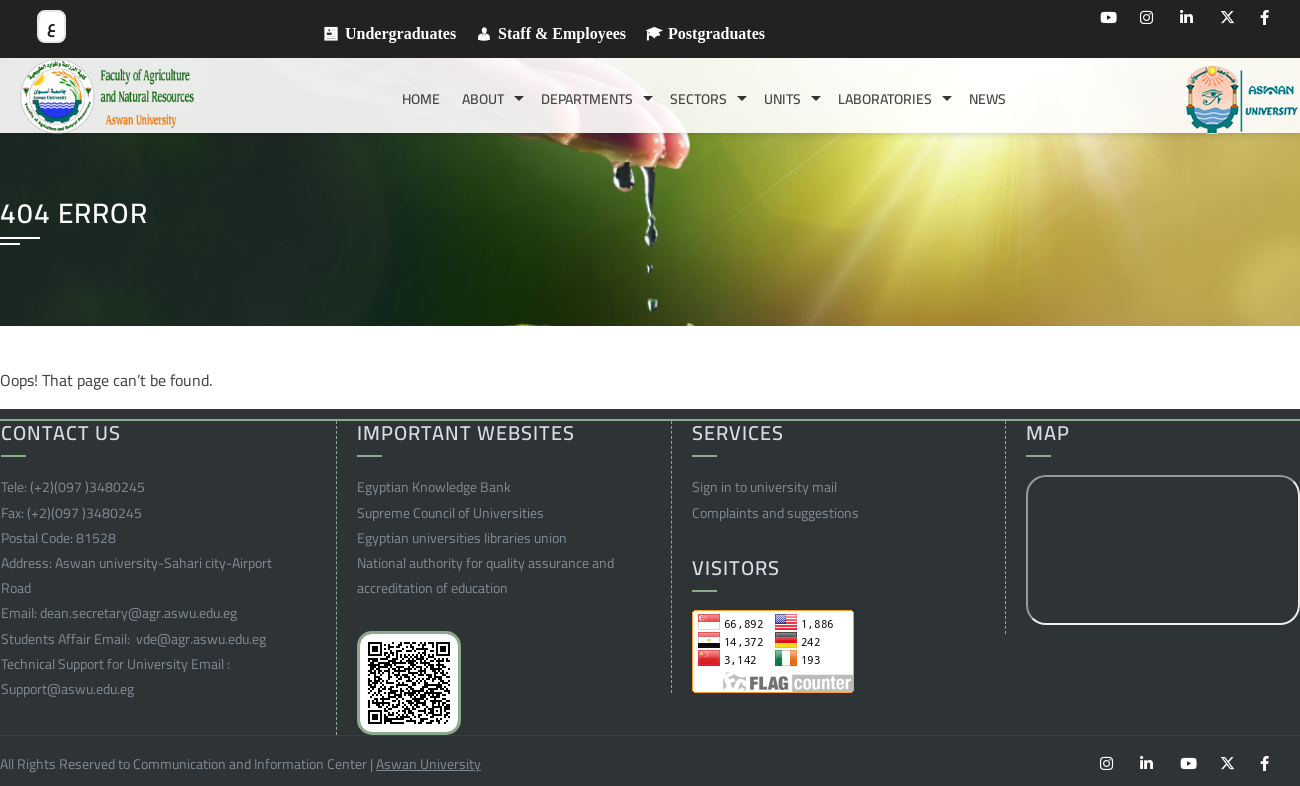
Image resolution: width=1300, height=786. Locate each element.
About (483, 99)
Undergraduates (400, 34)
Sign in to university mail (764, 487)
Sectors (698, 99)
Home (421, 99)
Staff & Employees (562, 34)
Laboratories (885, 99)
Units (782, 99)
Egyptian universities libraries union (462, 538)
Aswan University (428, 764)
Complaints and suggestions (775, 513)
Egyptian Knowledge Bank (434, 487)
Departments (587, 99)
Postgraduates (716, 34)
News (987, 99)
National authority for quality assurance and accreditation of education (485, 575)
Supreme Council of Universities (450, 513)
